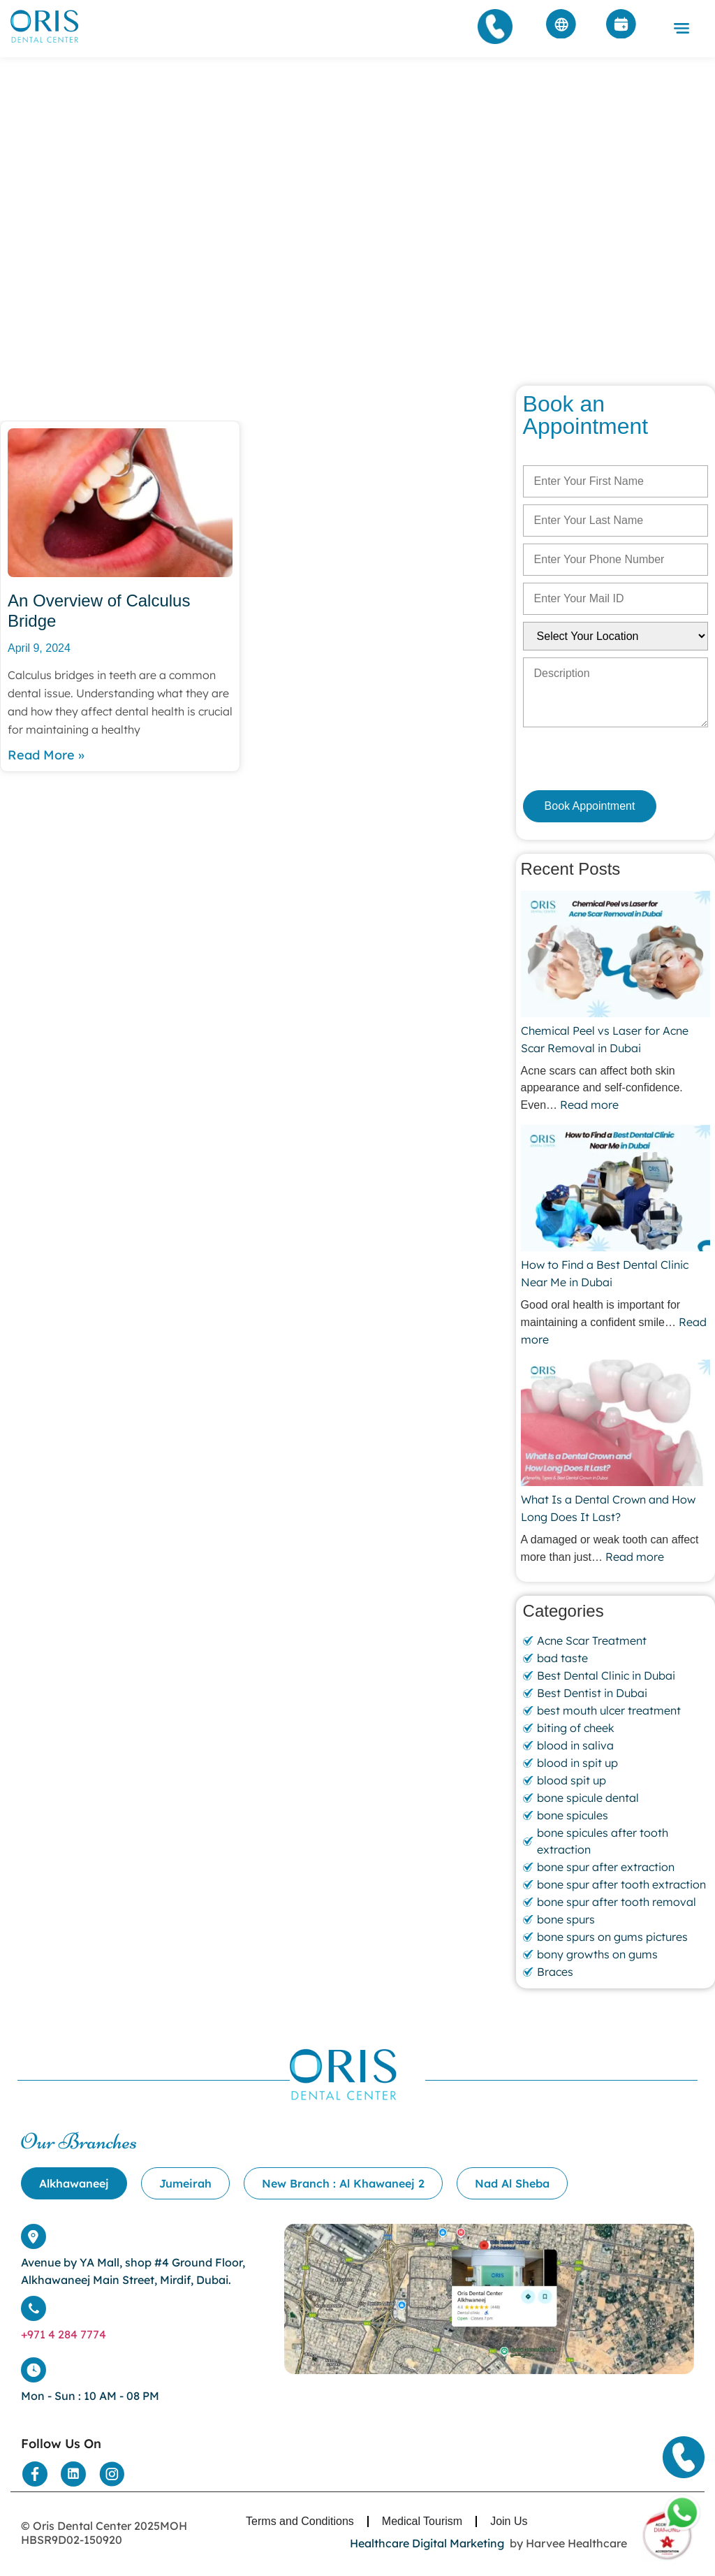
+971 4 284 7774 (63, 2334)
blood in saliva (575, 1745)
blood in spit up (577, 1763)
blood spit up (571, 1780)
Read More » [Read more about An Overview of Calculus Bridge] (46, 755)
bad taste (562, 1658)
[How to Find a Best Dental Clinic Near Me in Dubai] (615, 1190)
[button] (681, 29)
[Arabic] (561, 26)
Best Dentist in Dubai (592, 1693)
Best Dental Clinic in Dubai (606, 1675)
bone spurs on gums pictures (612, 1937)
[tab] (74, 2183)
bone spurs (566, 1919)
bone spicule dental (588, 1798)
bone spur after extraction (606, 1867)
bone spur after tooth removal (616, 1902)
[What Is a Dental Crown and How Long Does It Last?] (615, 1425)
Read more (589, 1105)
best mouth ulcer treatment (609, 1710)
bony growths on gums (597, 1954)
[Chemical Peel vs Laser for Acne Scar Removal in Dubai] (615, 956)
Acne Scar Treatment (592, 1640)
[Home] (45, 42)
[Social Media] (35, 2474)
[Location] (489, 2370)
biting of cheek (575, 1728)
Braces (555, 1972)
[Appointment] (621, 26)
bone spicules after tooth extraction (602, 1841)
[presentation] (597, 758)
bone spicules (572, 1815)
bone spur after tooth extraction (621, 1884)
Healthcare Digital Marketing (427, 2543)
